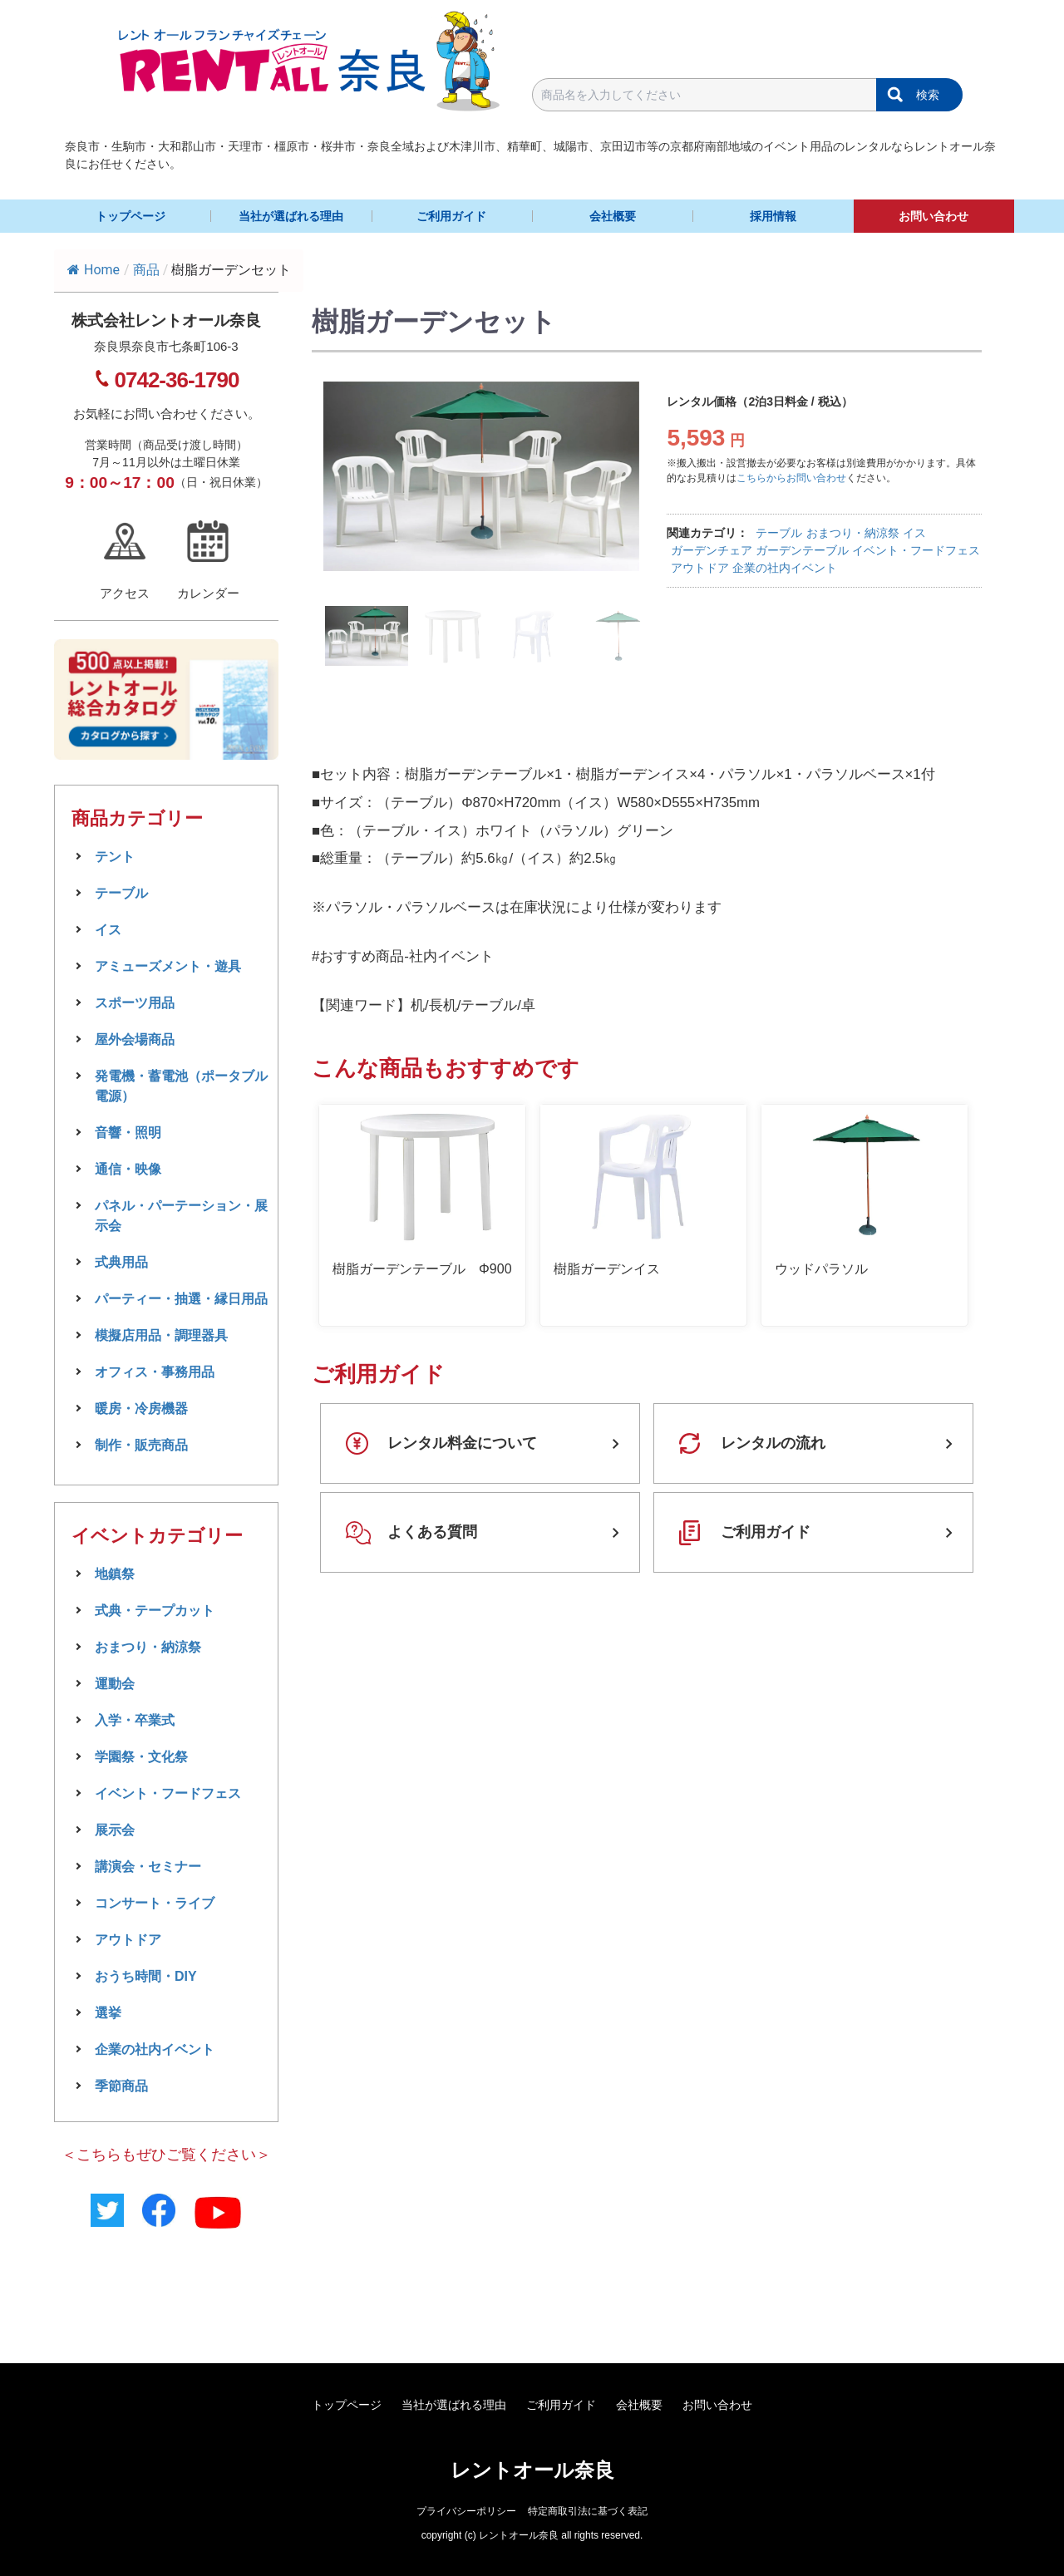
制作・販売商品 (141, 1445)
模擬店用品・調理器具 (161, 1335)
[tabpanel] (489, 476)
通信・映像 (128, 1169)
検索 (927, 94)
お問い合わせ (933, 216)
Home (93, 270)
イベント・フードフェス (916, 550)
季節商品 (121, 2086)
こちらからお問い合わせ (791, 478)
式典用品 (121, 1262)
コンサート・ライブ (154, 1903)
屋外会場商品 (135, 1039)
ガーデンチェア (711, 550)
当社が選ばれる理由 (291, 216)
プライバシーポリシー (466, 2511)
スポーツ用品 (135, 1003)
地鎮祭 (115, 1574)
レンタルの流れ (773, 1443)
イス (914, 532)
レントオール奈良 (532, 2470)
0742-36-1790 (177, 379)
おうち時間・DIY (146, 1976)
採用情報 (773, 216)
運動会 (115, 1684)
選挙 (108, 2013)
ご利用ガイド (451, 216)
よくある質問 (432, 1532)
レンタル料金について (462, 1443)
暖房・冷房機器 (141, 1408)
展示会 (115, 1830)
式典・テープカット (154, 1610)
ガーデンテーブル (802, 550)
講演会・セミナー (148, 1866)
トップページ (130, 216)
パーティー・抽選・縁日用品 (181, 1299)
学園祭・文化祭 (141, 1757)
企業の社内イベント (784, 567)
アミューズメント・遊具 (168, 966)
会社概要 (612, 216)
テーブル (779, 532)
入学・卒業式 (135, 1720)
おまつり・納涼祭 (852, 532)
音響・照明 (128, 1132)
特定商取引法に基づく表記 (588, 2511)
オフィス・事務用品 (154, 1372)
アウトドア (700, 567)
